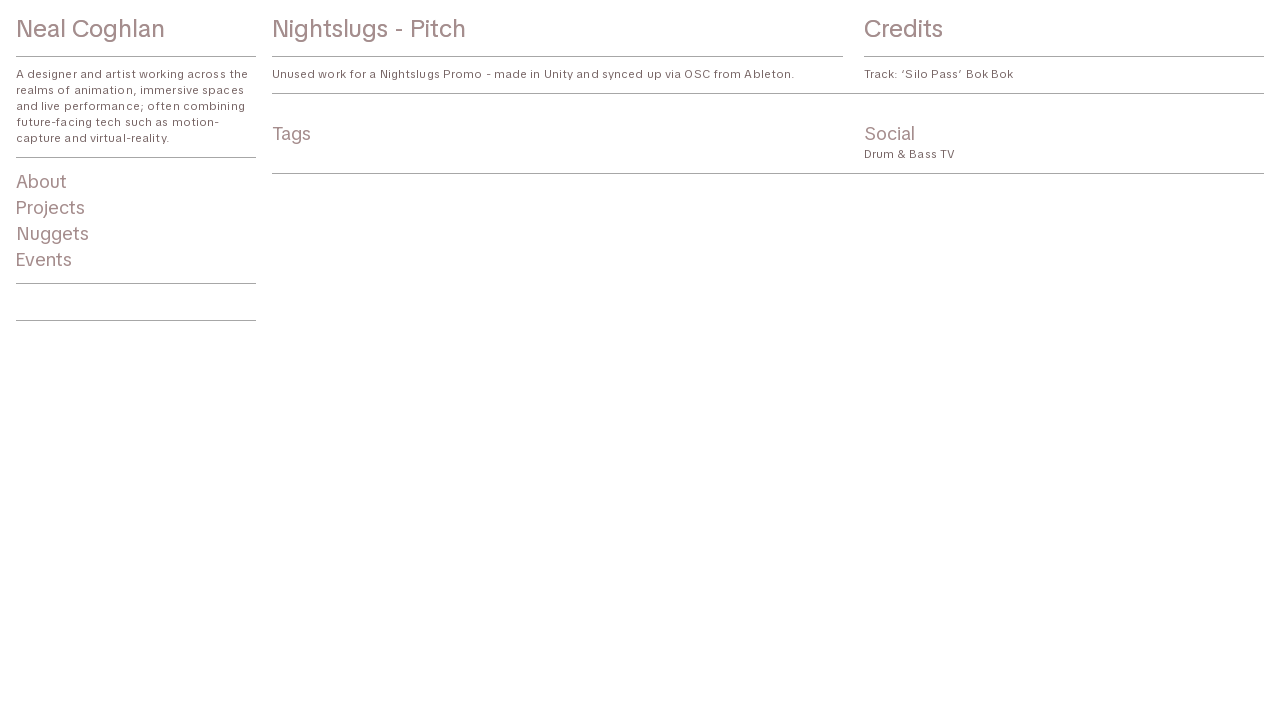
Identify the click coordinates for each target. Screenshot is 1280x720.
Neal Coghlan (90, 28)
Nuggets (52, 233)
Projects (50, 207)
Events (44, 259)
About (41, 181)
